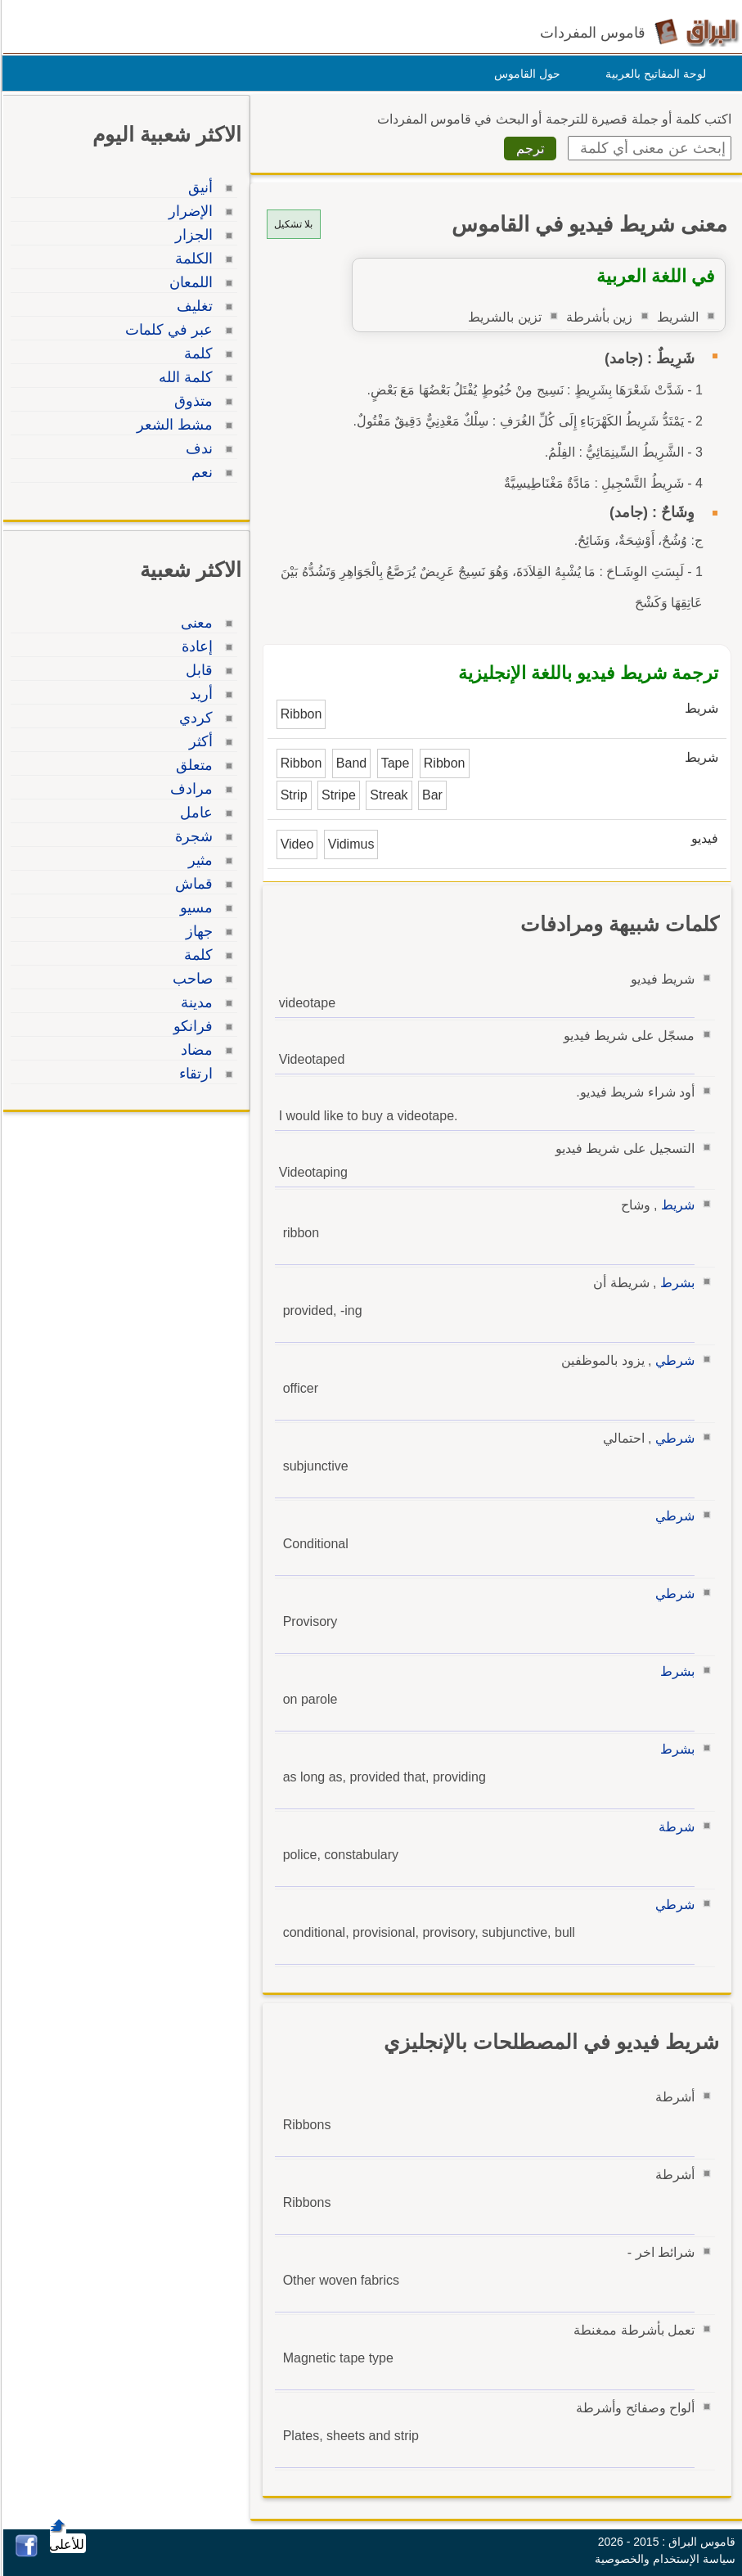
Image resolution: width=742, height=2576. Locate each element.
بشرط (675, 1283)
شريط (675, 1205)
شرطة (674, 1827)
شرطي (672, 1360)
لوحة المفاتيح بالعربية (653, 73)
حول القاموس (525, 73)
